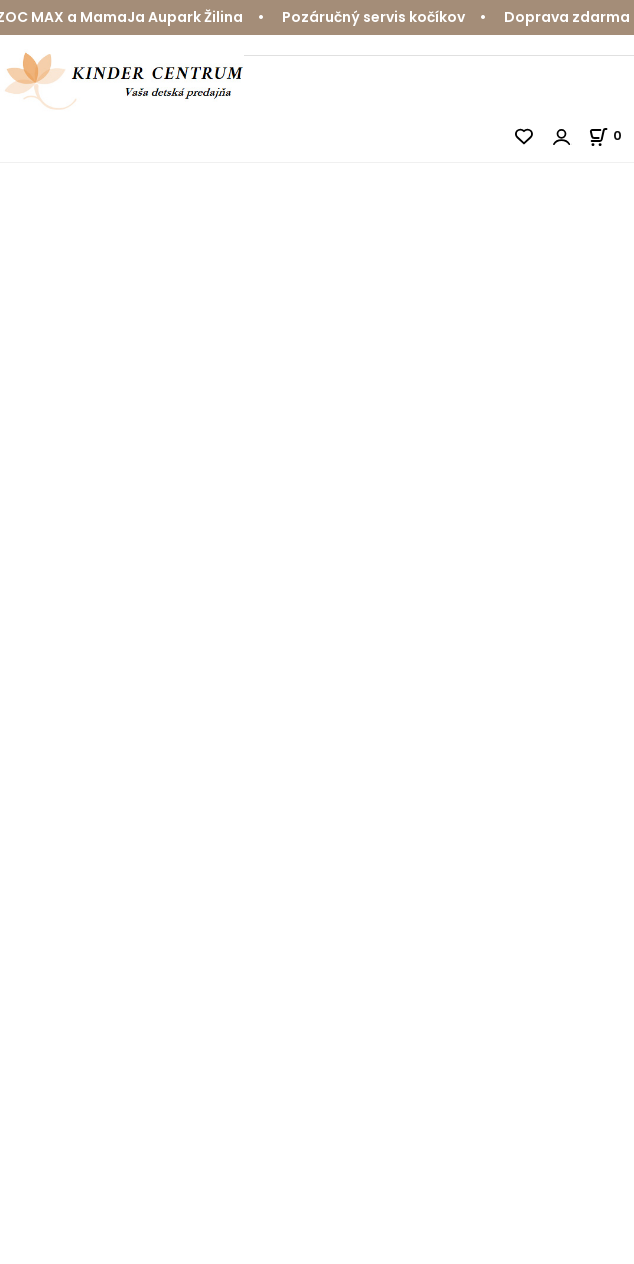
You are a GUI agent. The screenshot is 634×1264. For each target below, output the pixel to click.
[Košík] (611, 135)
